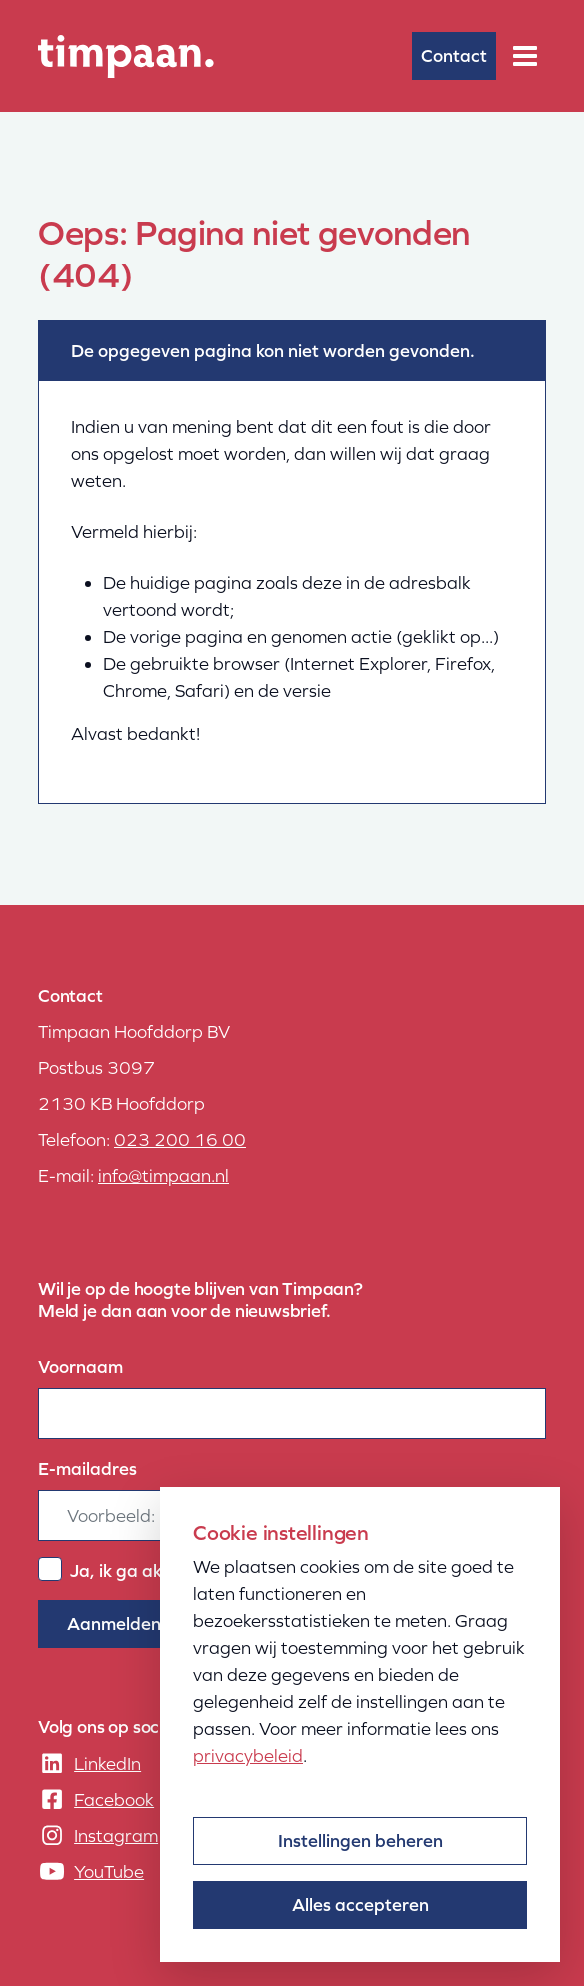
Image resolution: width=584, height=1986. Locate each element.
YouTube (109, 1871)
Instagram (116, 1835)
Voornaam (80, 1366)
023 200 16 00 (180, 1139)
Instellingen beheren (360, 1840)
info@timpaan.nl (163, 1175)
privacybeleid (248, 1755)
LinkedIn (107, 1763)
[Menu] (525, 56)
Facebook (114, 1799)
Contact (454, 55)
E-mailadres (87, 1468)
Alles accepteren (360, 1904)
